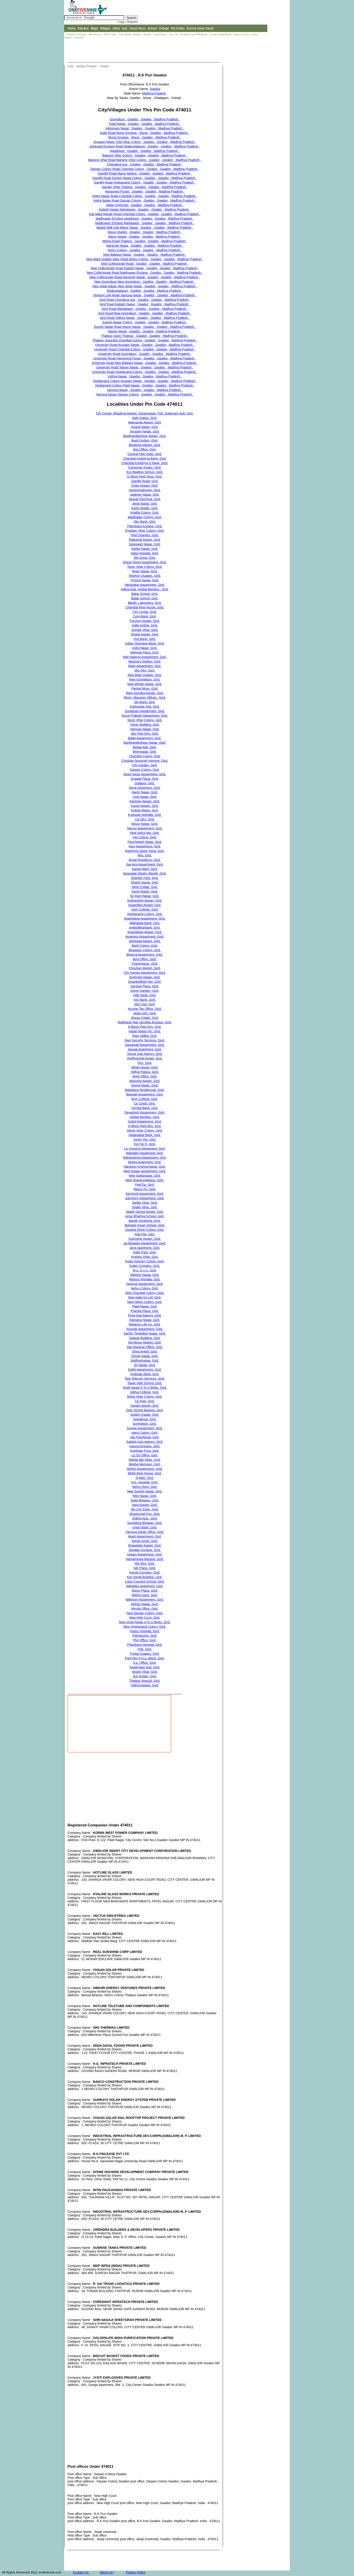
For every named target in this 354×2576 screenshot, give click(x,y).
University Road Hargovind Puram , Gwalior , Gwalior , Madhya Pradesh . (144, 358)
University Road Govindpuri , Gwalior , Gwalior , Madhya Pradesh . (144, 354)
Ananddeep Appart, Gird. (144, 932)
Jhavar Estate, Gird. (145, 1018)
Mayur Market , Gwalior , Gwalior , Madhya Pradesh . (144, 232)
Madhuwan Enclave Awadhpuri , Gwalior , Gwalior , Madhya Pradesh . (145, 218)
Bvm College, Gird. (144, 1099)
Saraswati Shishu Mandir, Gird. (144, 873)
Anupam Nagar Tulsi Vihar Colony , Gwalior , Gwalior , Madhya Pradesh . (144, 142)
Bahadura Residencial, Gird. (144, 1090)
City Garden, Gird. (145, 765)
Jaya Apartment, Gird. (144, 1248)
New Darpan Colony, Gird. (144, 1613)
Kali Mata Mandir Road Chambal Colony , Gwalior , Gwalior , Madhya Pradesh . (144, 214)
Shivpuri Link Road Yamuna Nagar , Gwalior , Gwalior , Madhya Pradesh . (144, 295)
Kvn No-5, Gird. (145, 1144)
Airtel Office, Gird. (144, 1076)
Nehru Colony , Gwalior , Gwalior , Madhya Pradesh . (144, 250)
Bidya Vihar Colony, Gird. (144, 1396)
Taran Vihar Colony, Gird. (144, 567)
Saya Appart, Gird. (145, 1505)
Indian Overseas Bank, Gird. (145, 643)
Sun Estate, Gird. (145, 1676)
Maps (94, 28)
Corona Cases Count (200, 28)
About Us (106, 2572)
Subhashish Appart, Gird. (144, 900)
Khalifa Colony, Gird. (144, 512)
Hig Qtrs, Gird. (145, 1563)
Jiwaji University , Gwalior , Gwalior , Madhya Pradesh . (144, 205)
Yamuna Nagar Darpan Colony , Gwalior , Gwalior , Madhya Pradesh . (145, 394)
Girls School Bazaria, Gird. (144, 1410)
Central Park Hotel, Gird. (145, 454)
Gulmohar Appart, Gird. (144, 1239)
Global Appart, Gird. (145, 634)
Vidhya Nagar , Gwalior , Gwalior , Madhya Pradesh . (145, 376)
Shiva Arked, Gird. (145, 1351)
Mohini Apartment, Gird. (144, 1162)
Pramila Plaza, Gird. (145, 1311)
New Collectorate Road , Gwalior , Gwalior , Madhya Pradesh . (145, 263)
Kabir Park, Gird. (144, 1252)
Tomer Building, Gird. (145, 724)
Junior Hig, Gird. (144, 1139)
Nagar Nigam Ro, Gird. (145, 1031)
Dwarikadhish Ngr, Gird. (144, 981)
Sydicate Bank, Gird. (144, 1374)
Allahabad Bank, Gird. (144, 923)
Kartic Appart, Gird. (144, 508)
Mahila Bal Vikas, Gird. (145, 1460)
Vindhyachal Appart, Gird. (145, 1058)
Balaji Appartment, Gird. (144, 738)
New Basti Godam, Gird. (145, 675)
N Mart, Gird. (145, 1478)
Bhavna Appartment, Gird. (144, 954)
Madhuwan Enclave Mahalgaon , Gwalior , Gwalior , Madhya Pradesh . (144, 223)
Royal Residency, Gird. (145, 860)
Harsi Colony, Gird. (144, 1432)
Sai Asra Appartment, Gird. (144, 864)
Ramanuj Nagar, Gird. (144, 1320)
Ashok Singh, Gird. (145, 1541)
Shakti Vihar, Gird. (145, 1207)
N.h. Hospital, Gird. (144, 1482)
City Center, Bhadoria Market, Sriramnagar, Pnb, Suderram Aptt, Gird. (144, 413)
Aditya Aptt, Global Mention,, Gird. (145, 589)
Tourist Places (137, 28)
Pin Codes (177, 28)
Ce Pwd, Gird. (144, 1401)
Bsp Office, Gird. (144, 449)
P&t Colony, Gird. (145, 837)
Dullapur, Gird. (145, 783)
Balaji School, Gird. (144, 594)
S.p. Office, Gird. (144, 1662)
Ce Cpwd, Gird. (145, 1103)
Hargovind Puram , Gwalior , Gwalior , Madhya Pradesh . (144, 191)
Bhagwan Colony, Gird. (145, 950)
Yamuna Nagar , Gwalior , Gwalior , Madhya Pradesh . (145, 390)
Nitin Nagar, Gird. (145, 1496)
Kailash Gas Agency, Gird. (144, 1441)
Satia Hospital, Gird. (145, 553)
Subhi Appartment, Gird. (144, 1369)
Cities (116, 28)
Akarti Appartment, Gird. (144, 1536)
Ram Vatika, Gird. (144, 1036)
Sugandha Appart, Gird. (144, 905)
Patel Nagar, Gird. (144, 1306)
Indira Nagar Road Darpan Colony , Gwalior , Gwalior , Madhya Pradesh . (144, 200)
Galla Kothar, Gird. (145, 625)
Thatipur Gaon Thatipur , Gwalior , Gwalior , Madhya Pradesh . (145, 336)
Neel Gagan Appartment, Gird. (144, 1171)
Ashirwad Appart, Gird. (145, 941)
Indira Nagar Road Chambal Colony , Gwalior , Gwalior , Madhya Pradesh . (144, 196)
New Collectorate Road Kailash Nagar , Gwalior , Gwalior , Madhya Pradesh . (145, 268)
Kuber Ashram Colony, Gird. (144, 1261)
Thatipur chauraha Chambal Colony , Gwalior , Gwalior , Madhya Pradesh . (144, 340)
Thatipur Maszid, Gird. (144, 1681)
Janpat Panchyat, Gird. (145, 499)
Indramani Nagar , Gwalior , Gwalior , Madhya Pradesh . (144, 128)
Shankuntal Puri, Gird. (144, 1514)
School (152, 28)
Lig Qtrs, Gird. (144, 819)
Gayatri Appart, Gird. (144, 1405)
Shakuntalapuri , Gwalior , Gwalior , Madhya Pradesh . (145, 290)
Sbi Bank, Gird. (144, 702)
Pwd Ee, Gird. (144, 1184)
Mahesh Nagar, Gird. (144, 1275)
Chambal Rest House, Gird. (144, 607)
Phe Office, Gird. (144, 1640)
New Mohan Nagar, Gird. (144, 684)
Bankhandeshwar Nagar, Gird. (144, 742)
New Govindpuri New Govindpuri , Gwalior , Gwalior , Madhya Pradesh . (144, 281)
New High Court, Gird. (144, 1617)
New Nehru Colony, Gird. (144, 1302)
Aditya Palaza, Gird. (145, 1072)
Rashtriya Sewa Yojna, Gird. (144, 851)
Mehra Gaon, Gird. (145, 1595)
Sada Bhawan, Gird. (144, 1500)
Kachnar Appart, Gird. (145, 801)
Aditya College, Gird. (144, 1392)
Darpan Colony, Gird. (144, 769)
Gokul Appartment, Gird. (145, 1121)
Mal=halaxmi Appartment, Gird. (145, 657)
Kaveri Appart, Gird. (144, 806)
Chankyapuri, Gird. (145, 963)
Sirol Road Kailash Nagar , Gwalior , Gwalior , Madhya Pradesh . (145, 304)
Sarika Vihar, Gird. (144, 1202)
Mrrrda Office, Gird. (144, 1608)
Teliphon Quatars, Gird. (144, 576)
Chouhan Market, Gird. (145, 968)
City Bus (83, 28)
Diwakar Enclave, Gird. (145, 1550)
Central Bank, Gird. (144, 1108)
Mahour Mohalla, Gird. (145, 1279)
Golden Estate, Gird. (144, 1414)
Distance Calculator (76, 34)
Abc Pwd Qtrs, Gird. (145, 733)
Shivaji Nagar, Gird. (144, 1356)
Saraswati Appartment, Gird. (144, 1045)
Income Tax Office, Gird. (145, 1009)
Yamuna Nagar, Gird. (144, 729)
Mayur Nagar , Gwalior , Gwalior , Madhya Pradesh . (144, 236)
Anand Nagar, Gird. (144, 427)
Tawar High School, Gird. (144, 1383)
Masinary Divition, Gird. (144, 661)
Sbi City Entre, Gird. (145, 1509)
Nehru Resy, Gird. (144, 1487)
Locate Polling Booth (221, 34)
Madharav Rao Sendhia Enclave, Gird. (145, 1022)
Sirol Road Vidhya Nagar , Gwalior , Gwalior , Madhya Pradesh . (144, 318)
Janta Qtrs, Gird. (144, 1013)
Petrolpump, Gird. (144, 1635)
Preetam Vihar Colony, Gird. (144, 530)
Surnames (79, 37)
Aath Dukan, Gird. (144, 418)
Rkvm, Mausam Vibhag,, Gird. (145, 697)
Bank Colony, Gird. (145, 945)
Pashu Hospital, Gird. (145, 1631)
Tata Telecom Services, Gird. (145, 1378)
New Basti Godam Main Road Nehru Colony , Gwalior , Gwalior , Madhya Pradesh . (144, 259)
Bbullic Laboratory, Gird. (144, 603)
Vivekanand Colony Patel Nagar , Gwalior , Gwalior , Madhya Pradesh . (145, 385)
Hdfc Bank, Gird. (144, 995)
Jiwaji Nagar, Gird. (145, 503)
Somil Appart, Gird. (144, 891)
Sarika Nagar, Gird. (144, 548)
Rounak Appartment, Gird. (144, 1329)
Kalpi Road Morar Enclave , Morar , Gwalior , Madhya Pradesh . (144, 133)
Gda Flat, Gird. (144, 1234)
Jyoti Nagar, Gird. (145, 797)
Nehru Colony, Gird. (145, 1288)
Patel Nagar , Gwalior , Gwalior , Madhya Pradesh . (144, 124)
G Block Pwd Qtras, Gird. (144, 476)
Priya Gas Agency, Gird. (144, 1315)
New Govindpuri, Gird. (144, 679)
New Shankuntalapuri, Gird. (144, 1180)
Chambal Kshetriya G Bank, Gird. (144, 463)
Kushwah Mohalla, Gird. (145, 815)
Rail (124, 28)
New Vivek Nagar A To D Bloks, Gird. (144, 1622)
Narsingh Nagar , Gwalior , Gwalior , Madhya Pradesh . (144, 245)
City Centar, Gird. (145, 612)
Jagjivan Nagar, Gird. (145, 494)
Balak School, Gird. (144, 598)
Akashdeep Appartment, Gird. (144, 918)
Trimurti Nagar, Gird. (144, 580)
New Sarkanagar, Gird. (145, 1175)
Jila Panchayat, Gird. (144, 1437)
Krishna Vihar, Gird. (144, 1257)
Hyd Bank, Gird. (145, 639)
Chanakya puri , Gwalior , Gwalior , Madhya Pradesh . (144, 164)
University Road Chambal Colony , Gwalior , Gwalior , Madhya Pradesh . (145, 349)
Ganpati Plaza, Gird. (144, 986)
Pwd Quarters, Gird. (145, 535)
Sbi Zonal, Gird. (145, 557)
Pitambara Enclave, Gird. (144, 526)
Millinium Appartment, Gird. (145, 1599)
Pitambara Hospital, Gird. (144, 1644)
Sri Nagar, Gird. (145, 1365)
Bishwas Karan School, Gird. (145, 1225)
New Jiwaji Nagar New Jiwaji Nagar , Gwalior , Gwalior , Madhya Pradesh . (144, 286)
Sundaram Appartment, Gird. (145, 711)
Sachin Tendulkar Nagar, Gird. (145, 1333)
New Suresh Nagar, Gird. (144, 1491)
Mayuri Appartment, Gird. (144, 828)
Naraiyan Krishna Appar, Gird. (144, 1166)
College (164, 28)
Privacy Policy (135, 2572)
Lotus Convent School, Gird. (144, 1581)
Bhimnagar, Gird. (144, 751)
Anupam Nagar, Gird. (145, 431)
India (71, 66)
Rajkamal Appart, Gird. (145, 539)
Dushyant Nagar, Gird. (145, 977)
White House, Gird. (144, 1067)
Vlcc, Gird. (144, 1063)
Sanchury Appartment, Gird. (144, 1198)
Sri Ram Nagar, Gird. (144, 896)
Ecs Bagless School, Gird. (144, 472)
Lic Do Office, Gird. (144, 1455)
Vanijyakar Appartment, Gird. (145, 585)
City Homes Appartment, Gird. (145, 972)
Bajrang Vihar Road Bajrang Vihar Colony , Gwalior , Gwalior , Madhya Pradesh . (144, 160)
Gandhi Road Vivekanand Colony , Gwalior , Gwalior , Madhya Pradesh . (145, 182)
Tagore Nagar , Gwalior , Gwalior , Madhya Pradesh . (145, 331)
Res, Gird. (144, 855)
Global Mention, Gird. (145, 1117)
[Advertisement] (146, 51)
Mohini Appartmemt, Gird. (145, 1469)
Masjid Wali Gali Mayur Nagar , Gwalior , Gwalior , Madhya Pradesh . (144, 227)
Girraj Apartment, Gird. (145, 788)
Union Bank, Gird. (144, 1527)
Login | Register (127, 21)
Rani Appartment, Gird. (145, 846)
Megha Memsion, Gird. (145, 1464)
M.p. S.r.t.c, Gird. (144, 1270)
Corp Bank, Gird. (144, 616)
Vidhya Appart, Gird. (144, 1685)
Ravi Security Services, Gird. (145, 1040)
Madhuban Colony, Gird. (145, 517)
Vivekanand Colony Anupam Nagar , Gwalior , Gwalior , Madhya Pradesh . (145, 381)
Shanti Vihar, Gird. (144, 1672)
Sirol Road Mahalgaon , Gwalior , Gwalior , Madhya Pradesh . (145, 309)
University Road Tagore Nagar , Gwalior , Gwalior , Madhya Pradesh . (144, 367)
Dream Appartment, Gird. (144, 1554)
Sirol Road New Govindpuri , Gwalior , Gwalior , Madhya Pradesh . (144, 313)
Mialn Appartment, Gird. (144, 666)
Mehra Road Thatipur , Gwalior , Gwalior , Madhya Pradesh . (144, 241)
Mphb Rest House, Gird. (145, 1473)
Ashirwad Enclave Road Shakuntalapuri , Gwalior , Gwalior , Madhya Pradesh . (144, 146)
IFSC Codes (110, 34)
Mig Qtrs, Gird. (144, 670)
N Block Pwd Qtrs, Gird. (144, 1027)
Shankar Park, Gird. (145, 878)
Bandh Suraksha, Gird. (145, 1220)
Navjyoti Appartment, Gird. (144, 1284)
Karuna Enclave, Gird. (144, 1446)
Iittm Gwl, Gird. (144, 1004)
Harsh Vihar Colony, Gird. (145, 1130)
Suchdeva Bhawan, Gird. (144, 1523)
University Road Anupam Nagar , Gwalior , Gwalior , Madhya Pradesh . (144, 345)
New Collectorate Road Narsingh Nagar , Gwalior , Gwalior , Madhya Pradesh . (144, 277)
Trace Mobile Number (130, 34)
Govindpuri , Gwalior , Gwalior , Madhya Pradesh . (144, 119)
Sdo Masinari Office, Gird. (145, 1347)
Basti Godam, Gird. (144, 440)
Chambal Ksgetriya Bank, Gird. (144, 458)
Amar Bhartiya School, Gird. (144, 1216)
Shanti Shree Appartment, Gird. (145, 562)
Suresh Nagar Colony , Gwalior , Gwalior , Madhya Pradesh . (144, 322)
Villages (105, 28)
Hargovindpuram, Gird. (145, 490)
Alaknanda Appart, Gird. (145, 422)
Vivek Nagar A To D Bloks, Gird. (145, 1387)
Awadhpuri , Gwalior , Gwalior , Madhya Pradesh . (144, 151)
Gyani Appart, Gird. (144, 485)
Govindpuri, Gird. (145, 1423)
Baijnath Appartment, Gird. (144, 1094)
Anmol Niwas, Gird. (144, 1085)
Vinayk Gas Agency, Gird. (145, 1054)
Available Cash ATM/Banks (194, 34)
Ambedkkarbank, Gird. (144, 927)
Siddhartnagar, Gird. (144, 1360)
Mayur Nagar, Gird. (144, 824)
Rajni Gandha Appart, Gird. (145, 693)
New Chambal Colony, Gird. (144, 1293)
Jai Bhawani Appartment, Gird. (144, 1243)
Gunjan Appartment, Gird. (145, 1428)
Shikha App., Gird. (145, 1518)
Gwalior (105, 66)
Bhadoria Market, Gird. (145, 445)
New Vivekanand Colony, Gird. (144, 1626)
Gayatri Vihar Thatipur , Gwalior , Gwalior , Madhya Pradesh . (145, 187)
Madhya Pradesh (87, 66)
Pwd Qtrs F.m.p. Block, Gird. (145, 1658)
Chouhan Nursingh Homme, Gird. (144, 760)
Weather (147, 34)
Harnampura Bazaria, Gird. (144, 1559)
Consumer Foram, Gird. (144, 467)
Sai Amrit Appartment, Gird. (145, 1193)
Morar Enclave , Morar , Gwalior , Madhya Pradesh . (144, 137)
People (68, 37)
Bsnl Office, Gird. (145, 959)
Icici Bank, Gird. (145, 999)
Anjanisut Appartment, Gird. (144, 936)
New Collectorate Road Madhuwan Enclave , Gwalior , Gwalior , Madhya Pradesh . (145, 272)
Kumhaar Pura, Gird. (144, 1451)
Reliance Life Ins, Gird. (145, 1324)
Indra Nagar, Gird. (144, 648)
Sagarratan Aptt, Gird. (144, 1667)
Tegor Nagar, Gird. (145, 571)
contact (256, 34)
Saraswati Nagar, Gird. (145, 544)
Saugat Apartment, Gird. (145, 1049)
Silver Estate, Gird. (145, 887)
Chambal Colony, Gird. (145, 756)
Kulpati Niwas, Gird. (145, 810)
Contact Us (81, 2572)
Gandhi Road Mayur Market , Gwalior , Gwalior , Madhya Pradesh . (145, 173)
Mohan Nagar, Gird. (144, 1604)
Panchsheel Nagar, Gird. (145, 842)
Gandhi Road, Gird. (144, 481)
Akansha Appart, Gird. (144, 1081)
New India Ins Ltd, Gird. (144, 1297)
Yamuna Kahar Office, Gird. (145, 1532)
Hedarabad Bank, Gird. (144, 1135)
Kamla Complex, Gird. (144, 1572)
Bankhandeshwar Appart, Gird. (144, 436)
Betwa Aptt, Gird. (144, 747)
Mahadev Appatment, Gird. (145, 1153)
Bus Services (95, 34)
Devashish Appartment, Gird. (145, 1112)
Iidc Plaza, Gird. (145, 1568)
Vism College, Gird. (144, 909)
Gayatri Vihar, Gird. (144, 630)
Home (71, 28)
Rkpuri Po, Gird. (144, 1189)
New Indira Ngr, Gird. (145, 833)
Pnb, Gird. (144, 1649)
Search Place (160, 34)
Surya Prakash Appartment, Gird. (144, 715)
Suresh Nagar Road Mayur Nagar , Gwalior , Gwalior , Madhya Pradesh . (145, 327)
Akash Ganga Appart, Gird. (144, 1211)
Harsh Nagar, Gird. (145, 792)
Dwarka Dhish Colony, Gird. (144, 1230)
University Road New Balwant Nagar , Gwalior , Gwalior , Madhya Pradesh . (145, 363)
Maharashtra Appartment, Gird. (144, 1157)
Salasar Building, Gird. (144, 1338)
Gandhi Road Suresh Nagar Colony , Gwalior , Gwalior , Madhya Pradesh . (144, 178)
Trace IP (173, 34)
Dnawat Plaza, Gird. (145, 778)
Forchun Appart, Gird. (145, 621)
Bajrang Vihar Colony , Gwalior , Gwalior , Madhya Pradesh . (144, 155)
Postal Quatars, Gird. (145, 1653)
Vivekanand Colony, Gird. (144, 914)
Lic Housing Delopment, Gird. (144, 1148)
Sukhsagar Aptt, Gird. (145, 706)
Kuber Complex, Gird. (145, 1266)
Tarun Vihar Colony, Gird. (144, 720)
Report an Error (242, 34)
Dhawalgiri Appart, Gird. (144, 1545)
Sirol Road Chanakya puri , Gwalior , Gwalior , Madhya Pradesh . (144, 300)
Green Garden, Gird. (144, 990)
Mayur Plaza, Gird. (145, 1590)
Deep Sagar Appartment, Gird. (144, 774)
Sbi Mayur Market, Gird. (144, 1342)
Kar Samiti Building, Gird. (144, 1577)
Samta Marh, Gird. (145, 869)
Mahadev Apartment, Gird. (144, 1586)
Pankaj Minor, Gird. (144, 688)
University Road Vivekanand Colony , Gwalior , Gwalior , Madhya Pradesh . (145, 372)
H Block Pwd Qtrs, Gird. (144, 1126)
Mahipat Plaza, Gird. (144, 652)
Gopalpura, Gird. (144, 1419)
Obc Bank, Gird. (144, 521)
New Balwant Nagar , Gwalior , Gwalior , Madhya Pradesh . (144, 254)
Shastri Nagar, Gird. (145, 882)
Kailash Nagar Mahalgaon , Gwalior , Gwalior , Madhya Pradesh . (145, 209)
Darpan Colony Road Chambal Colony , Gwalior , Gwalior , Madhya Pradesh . (144, 169)
